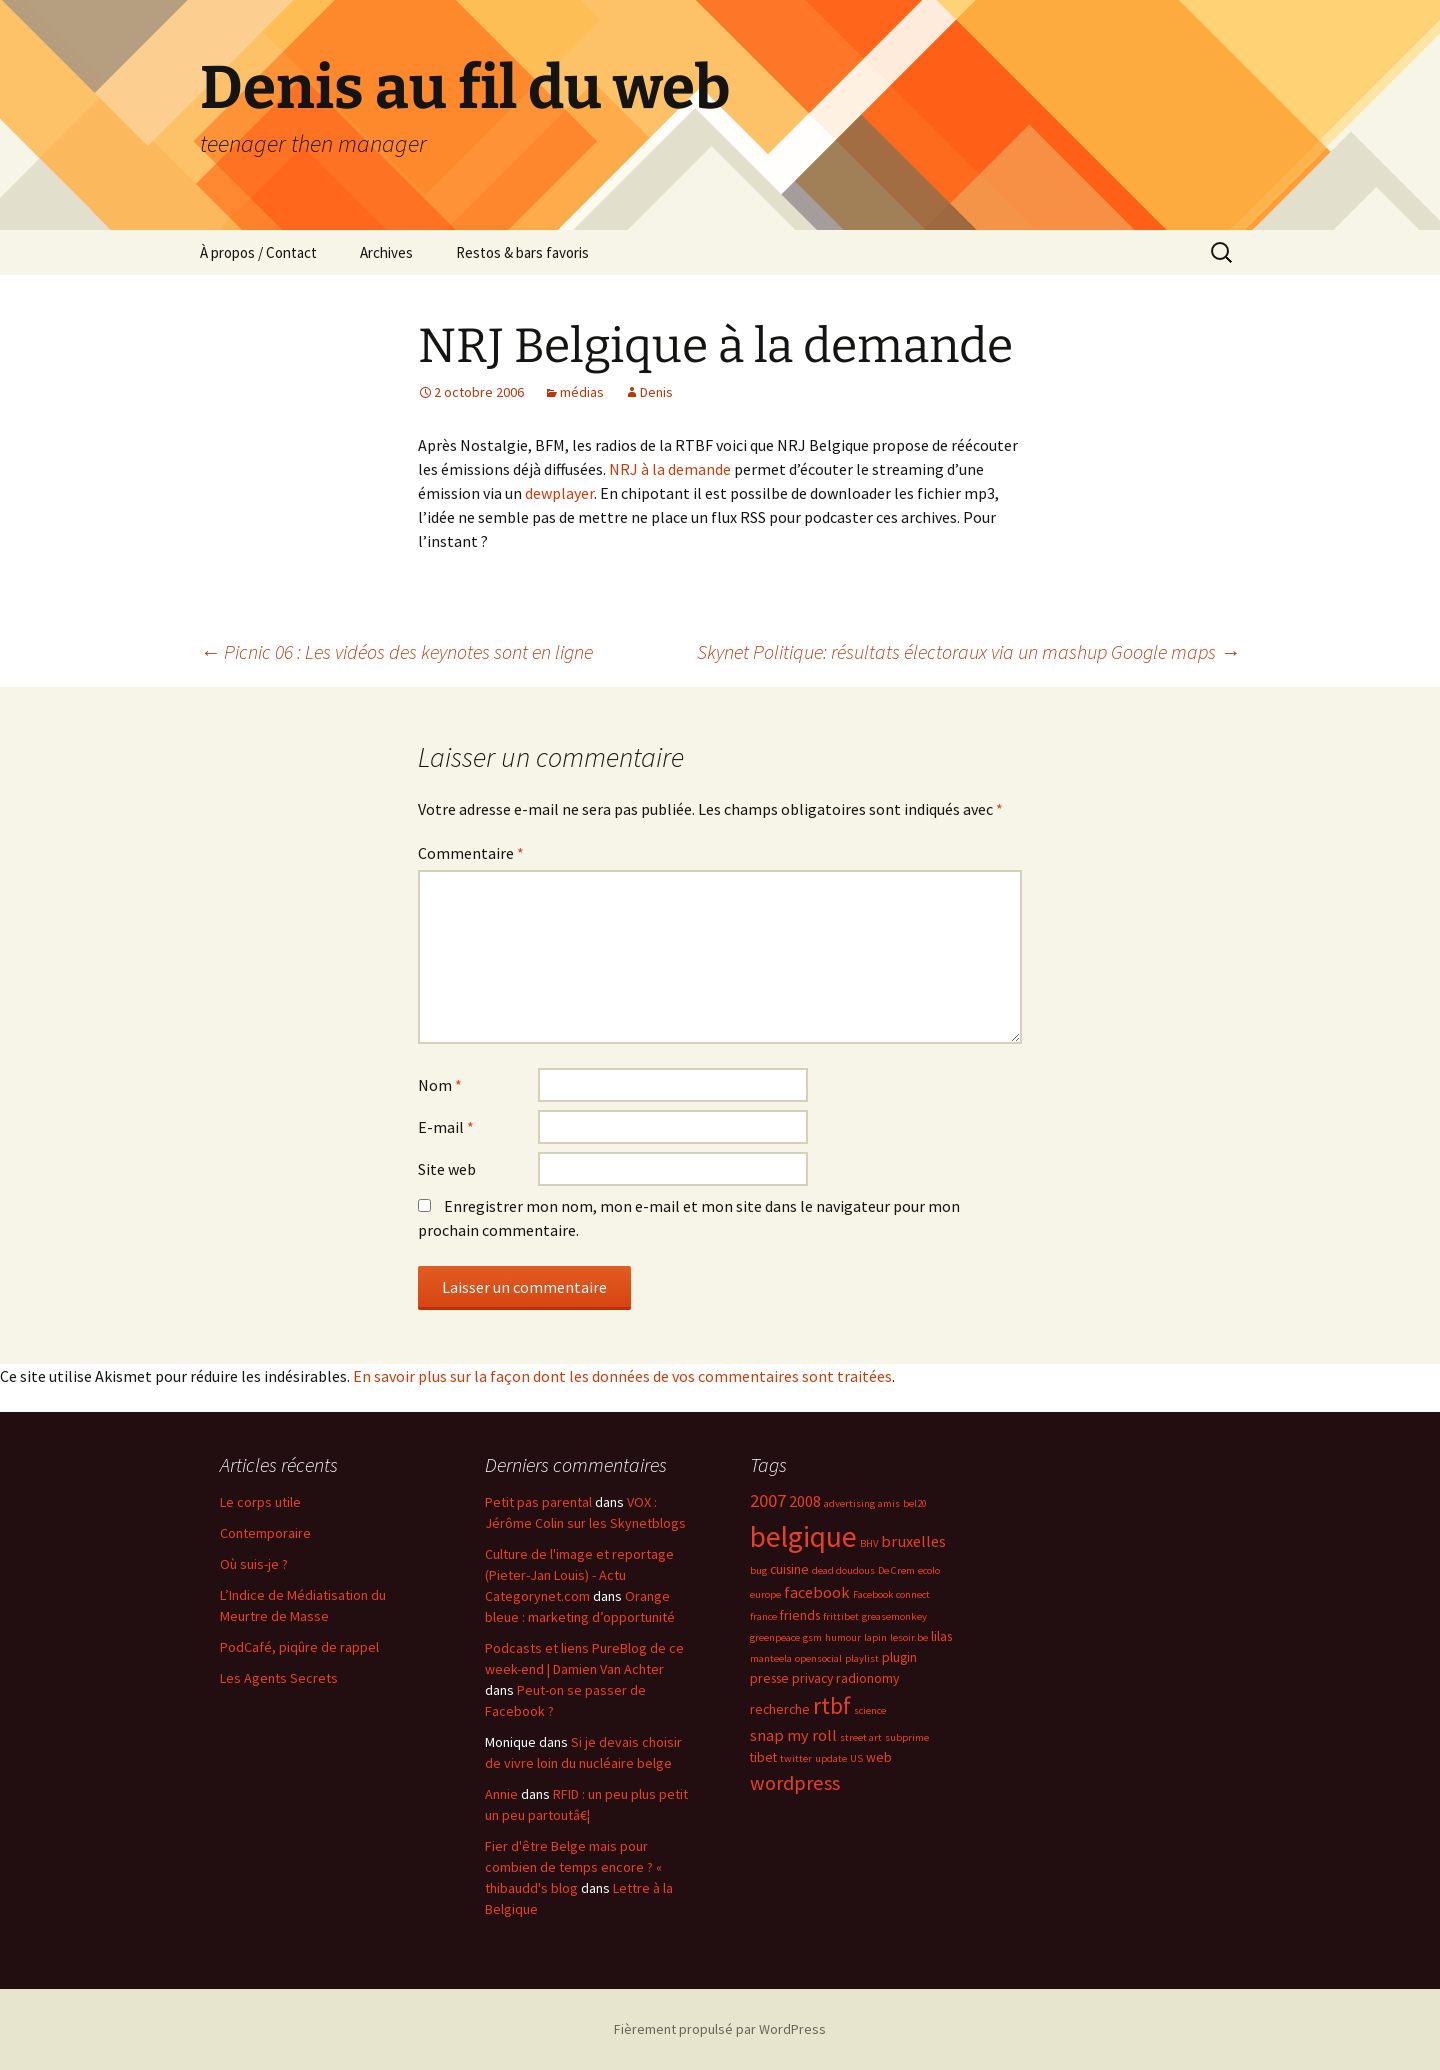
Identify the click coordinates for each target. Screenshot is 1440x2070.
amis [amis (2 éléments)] (889, 1503)
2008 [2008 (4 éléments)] (805, 1501)
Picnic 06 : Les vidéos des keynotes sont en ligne (396, 651)
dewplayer (559, 493)
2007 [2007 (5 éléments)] (768, 1500)
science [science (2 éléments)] (870, 1710)
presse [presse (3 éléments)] (769, 1678)
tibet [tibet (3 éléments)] (763, 1757)
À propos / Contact (258, 252)
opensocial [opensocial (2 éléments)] (818, 1658)
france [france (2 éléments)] (763, 1616)
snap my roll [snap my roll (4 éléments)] (793, 1735)
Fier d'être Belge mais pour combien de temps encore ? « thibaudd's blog (573, 1867)
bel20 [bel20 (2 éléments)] (915, 1503)
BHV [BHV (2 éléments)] (869, 1543)
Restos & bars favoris (522, 252)
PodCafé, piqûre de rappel (299, 1647)
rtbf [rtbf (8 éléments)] (832, 1706)
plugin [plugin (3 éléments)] (899, 1657)
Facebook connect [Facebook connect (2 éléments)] (891, 1594)
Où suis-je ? (254, 1564)
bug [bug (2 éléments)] (758, 1570)
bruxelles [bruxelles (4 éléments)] (913, 1541)
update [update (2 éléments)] (831, 1758)
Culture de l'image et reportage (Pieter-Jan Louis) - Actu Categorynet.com (579, 1575)
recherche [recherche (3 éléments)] (780, 1709)
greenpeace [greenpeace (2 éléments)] (775, 1637)
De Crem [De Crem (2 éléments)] (896, 1570)
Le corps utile (260, 1502)
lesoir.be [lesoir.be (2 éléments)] (909, 1637)
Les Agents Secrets (279, 1678)
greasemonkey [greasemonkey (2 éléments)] (894, 1616)
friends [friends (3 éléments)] (800, 1615)
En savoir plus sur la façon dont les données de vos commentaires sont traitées (622, 1376)
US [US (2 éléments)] (856, 1758)
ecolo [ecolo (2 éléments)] (929, 1570)
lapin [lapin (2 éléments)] (875, 1637)
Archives (386, 252)
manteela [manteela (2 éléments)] (771, 1658)
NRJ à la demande (670, 469)
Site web (447, 1169)
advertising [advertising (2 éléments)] (849, 1503)
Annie (501, 1794)
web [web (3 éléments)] (879, 1757)
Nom (440, 1085)
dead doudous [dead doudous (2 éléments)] (843, 1570)
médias (582, 392)
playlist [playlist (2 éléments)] (862, 1658)
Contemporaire (265, 1533)
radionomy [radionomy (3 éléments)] (867, 1678)
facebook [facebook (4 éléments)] (817, 1592)
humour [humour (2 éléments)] (843, 1637)
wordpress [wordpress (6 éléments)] (795, 1783)
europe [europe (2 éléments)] (765, 1594)
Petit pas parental (538, 1502)
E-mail (446, 1127)
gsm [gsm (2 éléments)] (812, 1637)
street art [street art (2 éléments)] (861, 1737)
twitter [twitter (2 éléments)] (796, 1758)
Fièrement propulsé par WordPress (720, 2029)
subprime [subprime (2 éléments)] (907, 1737)
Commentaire (471, 853)
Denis (656, 392)
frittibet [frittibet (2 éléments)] (841, 1616)
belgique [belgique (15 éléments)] (803, 1536)
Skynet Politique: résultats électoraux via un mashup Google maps (968, 651)
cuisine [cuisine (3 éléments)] (789, 1569)
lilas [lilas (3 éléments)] (941, 1636)
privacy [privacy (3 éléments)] (812, 1678)
